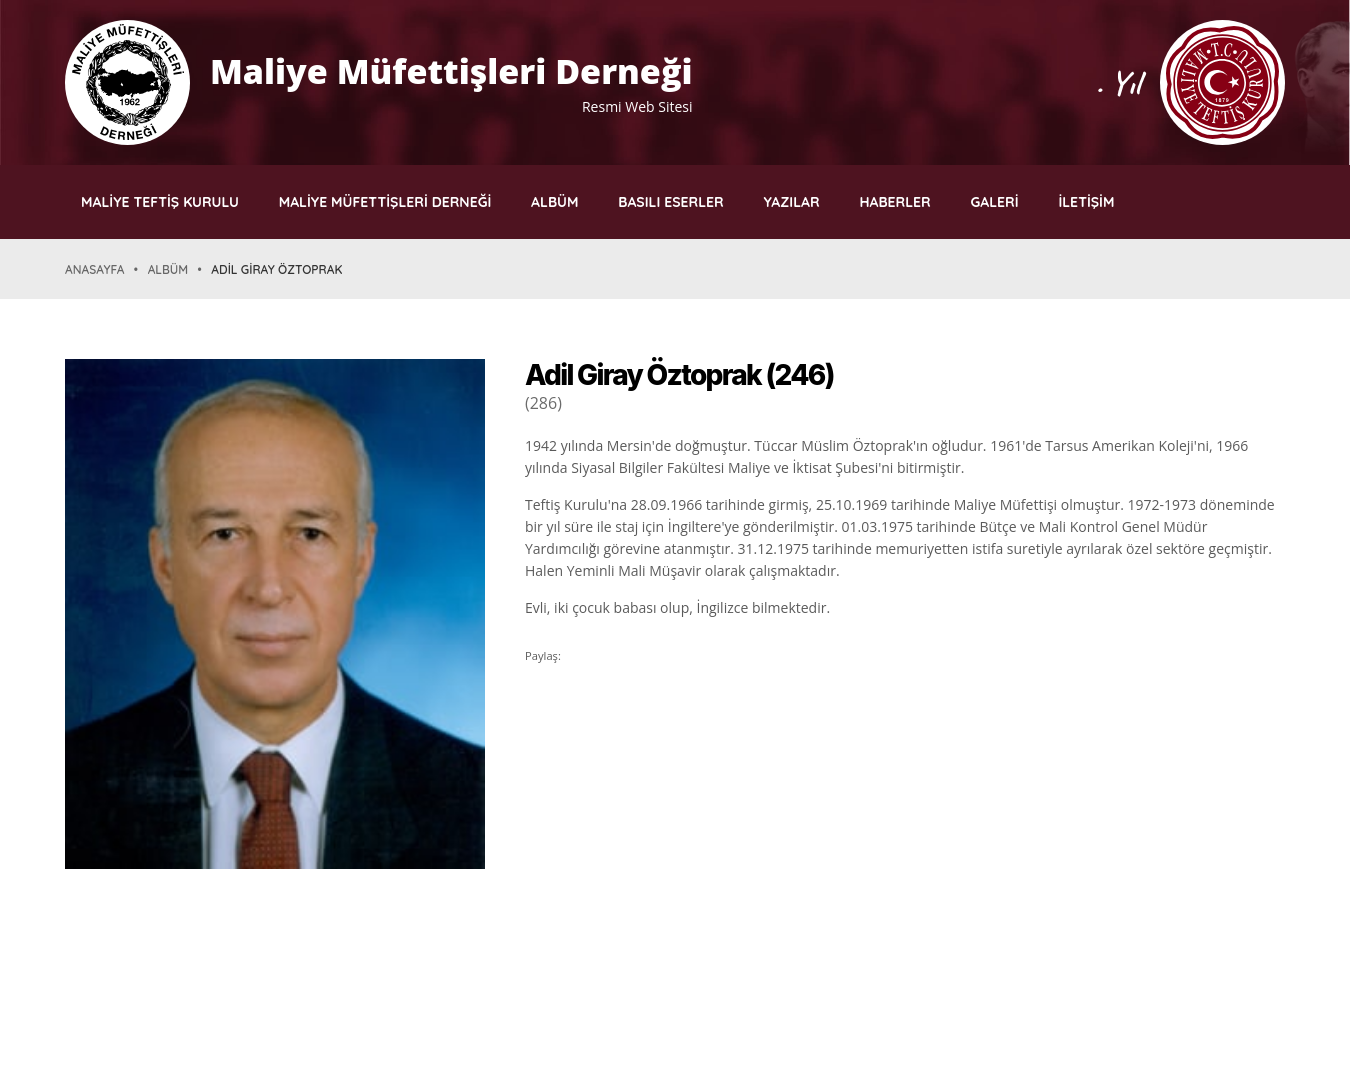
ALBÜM (554, 202)
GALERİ (995, 202)
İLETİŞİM (1086, 202)
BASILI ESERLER (670, 202)
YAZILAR (792, 202)
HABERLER (894, 202)
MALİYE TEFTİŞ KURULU (160, 202)
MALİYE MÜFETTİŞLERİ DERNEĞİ (385, 202)
